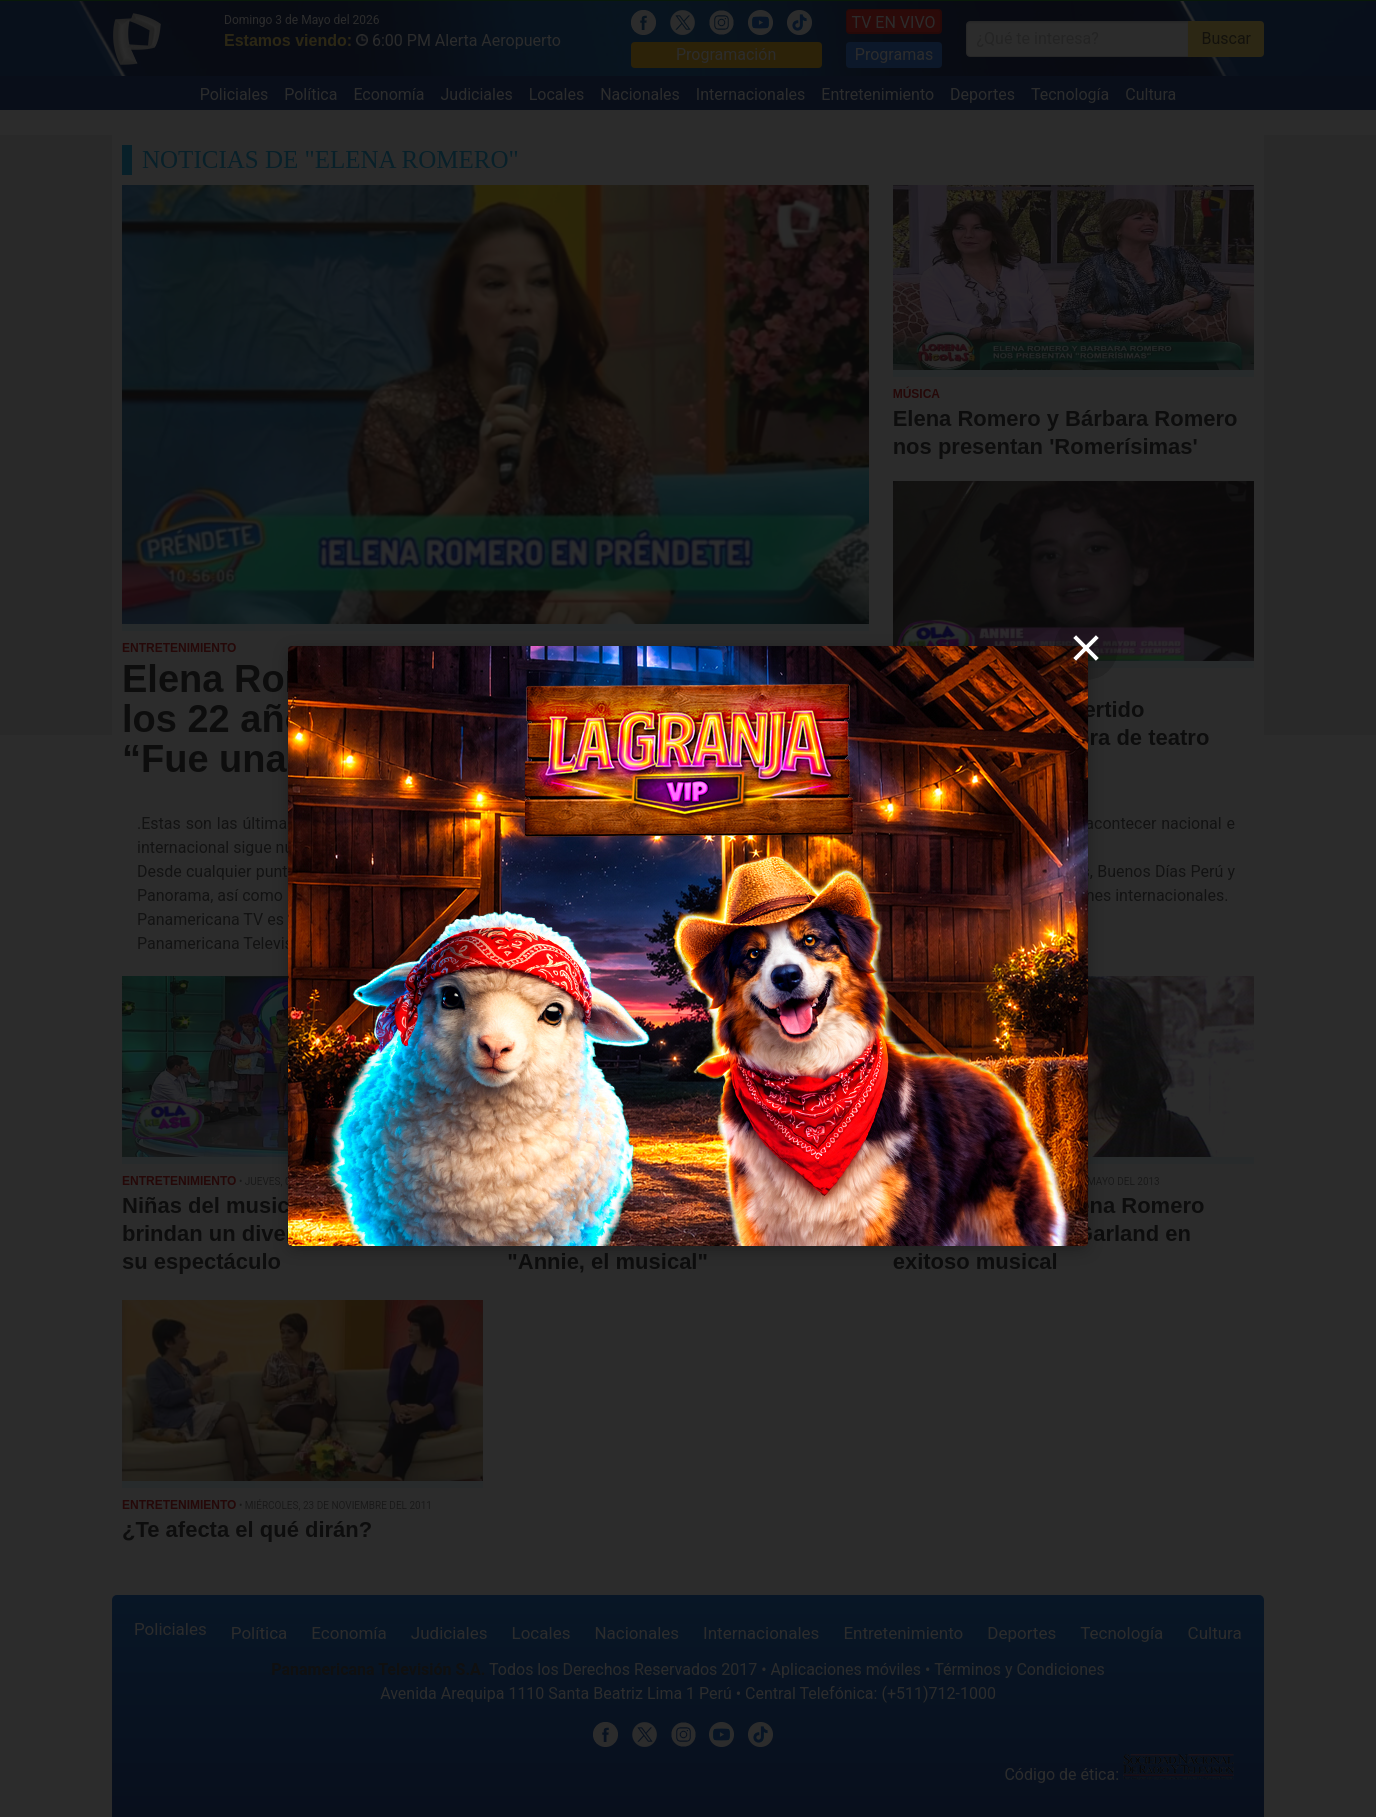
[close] (1086, 648)
